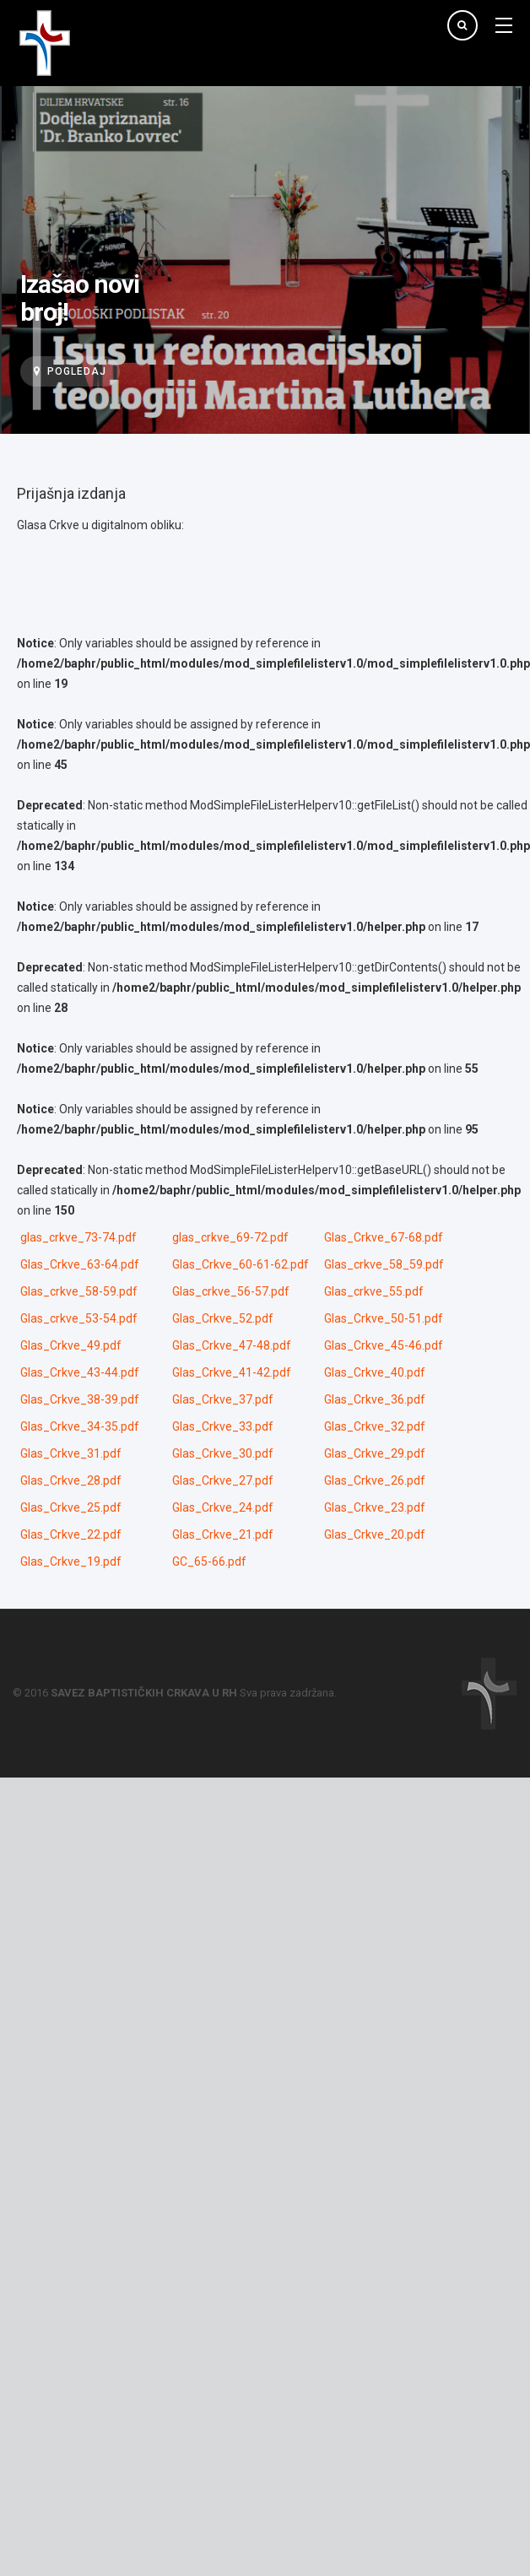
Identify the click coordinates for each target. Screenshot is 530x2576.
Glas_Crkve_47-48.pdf (231, 1345)
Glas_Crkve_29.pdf (374, 1453)
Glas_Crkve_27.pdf (222, 1480)
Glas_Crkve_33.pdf (222, 1426)
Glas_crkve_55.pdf (374, 1291)
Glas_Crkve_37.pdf (222, 1399)
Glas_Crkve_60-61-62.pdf (240, 1264)
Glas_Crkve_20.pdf (374, 1534)
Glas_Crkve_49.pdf (71, 1345)
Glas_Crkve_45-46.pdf (383, 1345)
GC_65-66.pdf (209, 1561)
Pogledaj (70, 371)
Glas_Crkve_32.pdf (374, 1426)
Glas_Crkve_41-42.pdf (231, 1372)
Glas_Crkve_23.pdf (374, 1507)
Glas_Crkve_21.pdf (222, 1534)
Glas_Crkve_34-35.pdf (79, 1426)
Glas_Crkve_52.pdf (222, 1318)
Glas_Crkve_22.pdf (71, 1534)
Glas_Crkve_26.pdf (374, 1480)
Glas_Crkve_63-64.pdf (79, 1264)
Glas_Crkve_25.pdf (71, 1507)
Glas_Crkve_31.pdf (71, 1453)
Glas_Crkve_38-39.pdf (79, 1399)
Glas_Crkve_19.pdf (71, 1561)
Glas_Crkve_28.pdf (71, 1480)
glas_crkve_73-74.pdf (78, 1237)
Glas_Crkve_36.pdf (374, 1399)
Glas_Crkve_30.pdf (222, 1453)
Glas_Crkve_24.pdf (222, 1507)
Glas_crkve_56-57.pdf (230, 1291)
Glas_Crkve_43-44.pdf (79, 1372)
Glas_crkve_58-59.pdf (79, 1291)
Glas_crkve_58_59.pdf (384, 1264)
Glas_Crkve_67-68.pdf (383, 1237)
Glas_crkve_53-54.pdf (79, 1318)
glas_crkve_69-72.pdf (230, 1237)
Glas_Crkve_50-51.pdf (383, 1318)
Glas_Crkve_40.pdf (374, 1372)
